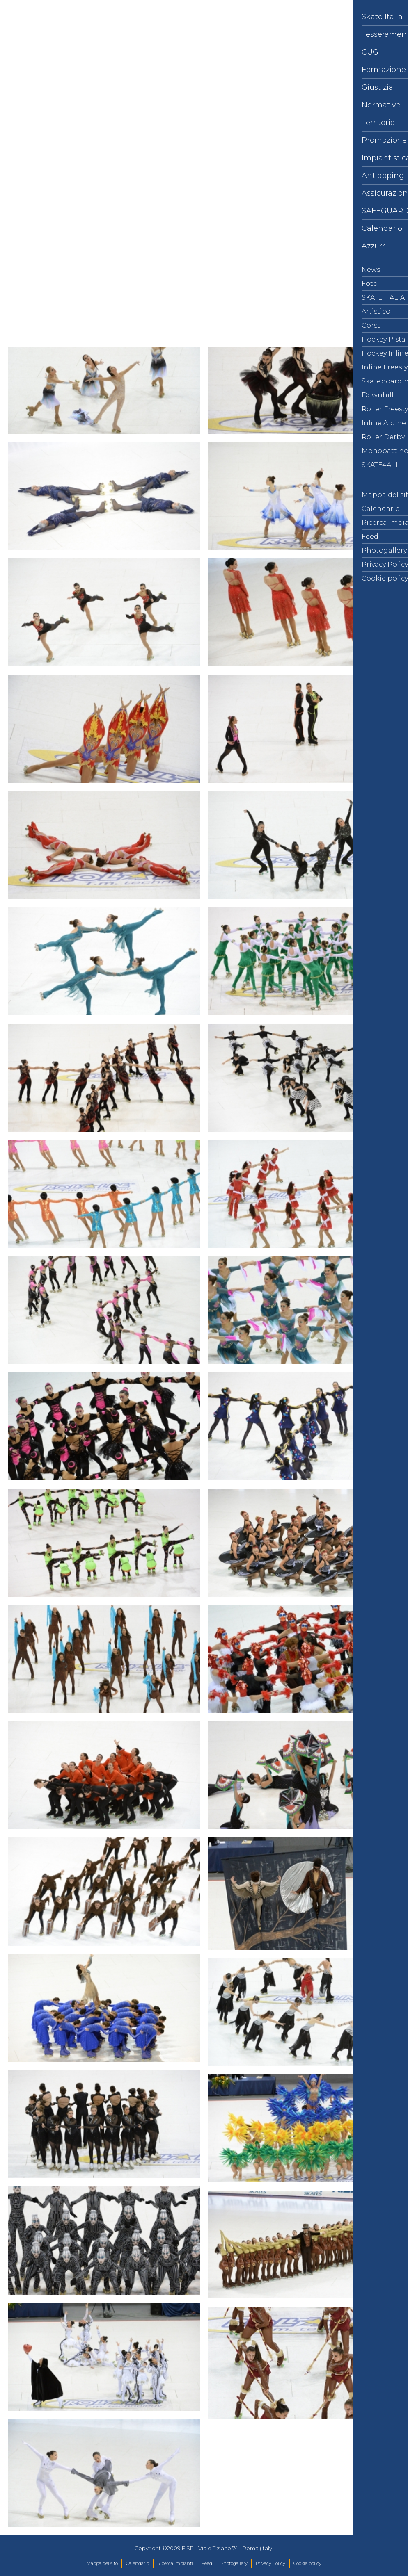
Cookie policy (307, 2563)
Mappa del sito (102, 2563)
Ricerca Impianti (175, 2563)
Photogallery (234, 2563)
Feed (207, 2563)
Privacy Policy (270, 2563)
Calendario (137, 2563)
